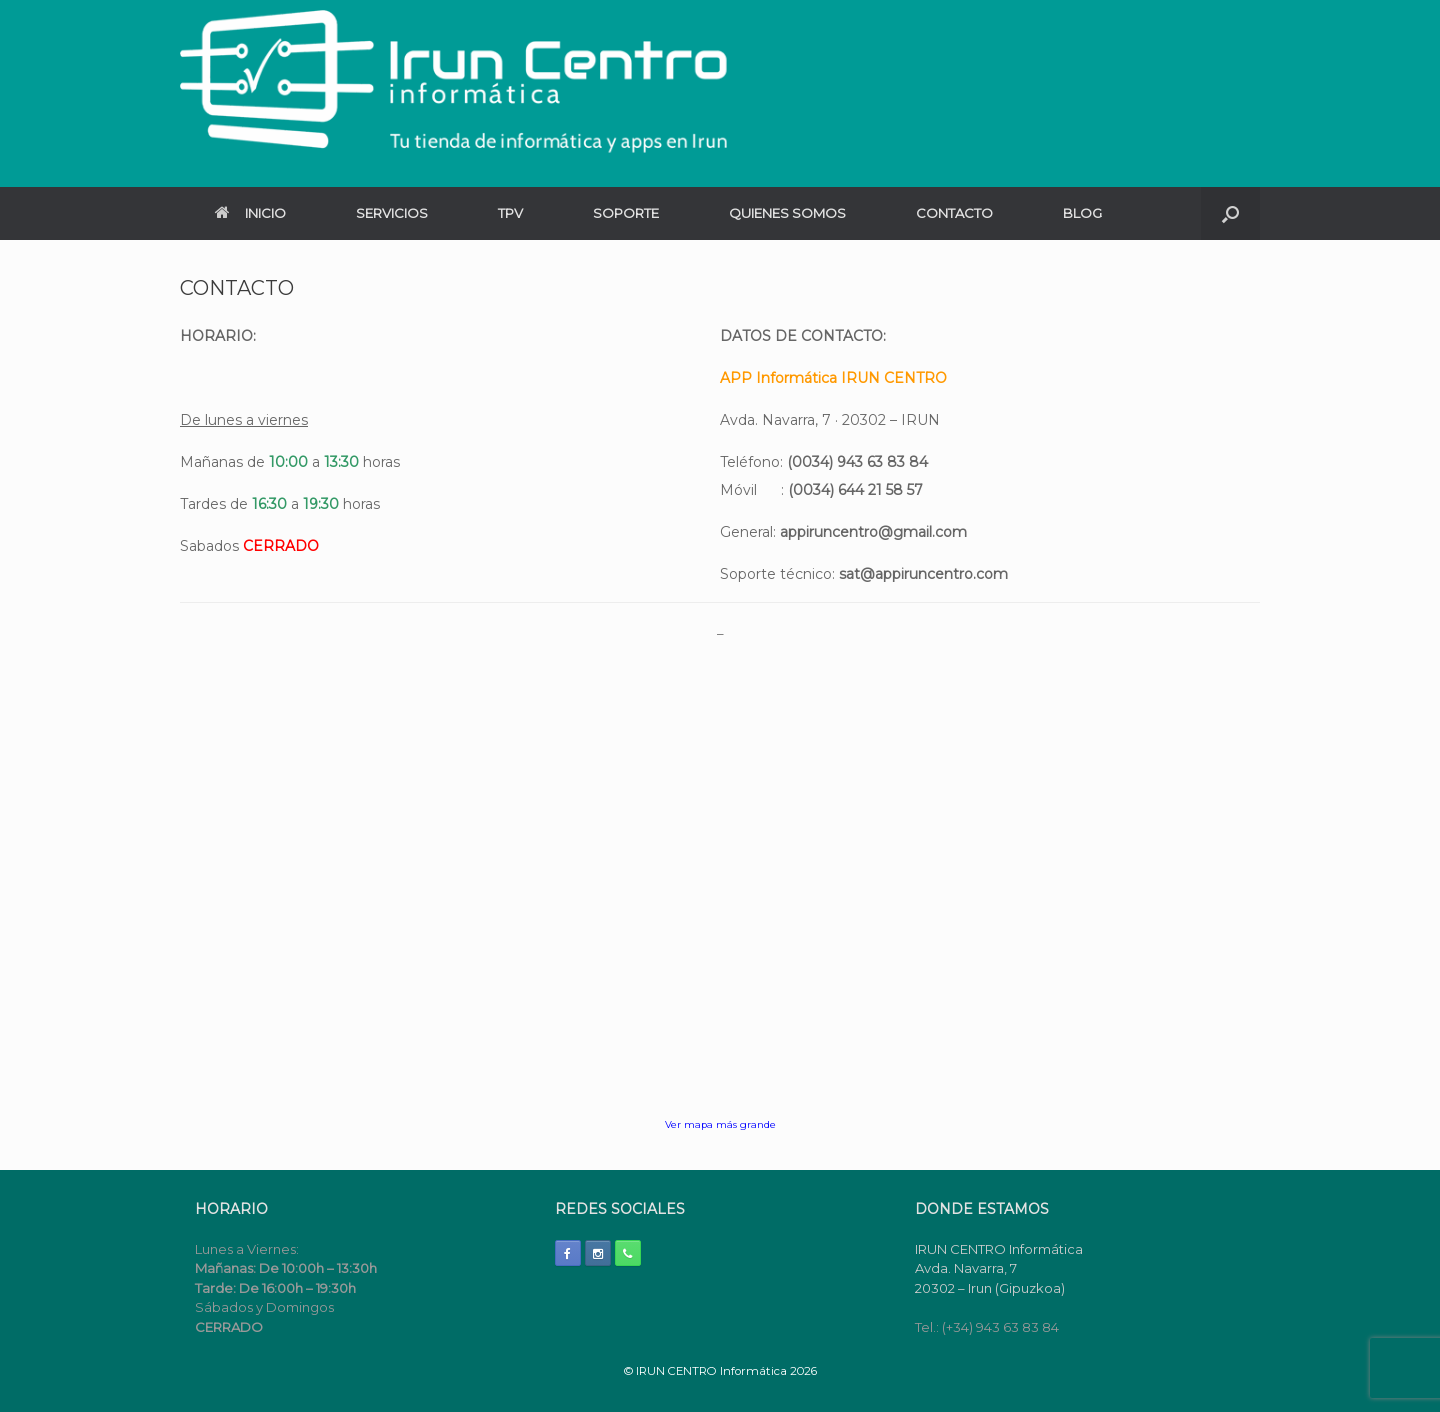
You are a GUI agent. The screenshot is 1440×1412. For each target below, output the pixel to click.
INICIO (250, 213)
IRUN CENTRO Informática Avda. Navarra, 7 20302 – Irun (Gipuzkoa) (999, 1268)
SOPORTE (626, 213)
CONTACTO (954, 213)
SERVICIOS (392, 213)
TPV (510, 213)
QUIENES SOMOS (787, 213)
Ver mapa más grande (720, 1124)
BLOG (1082, 213)
